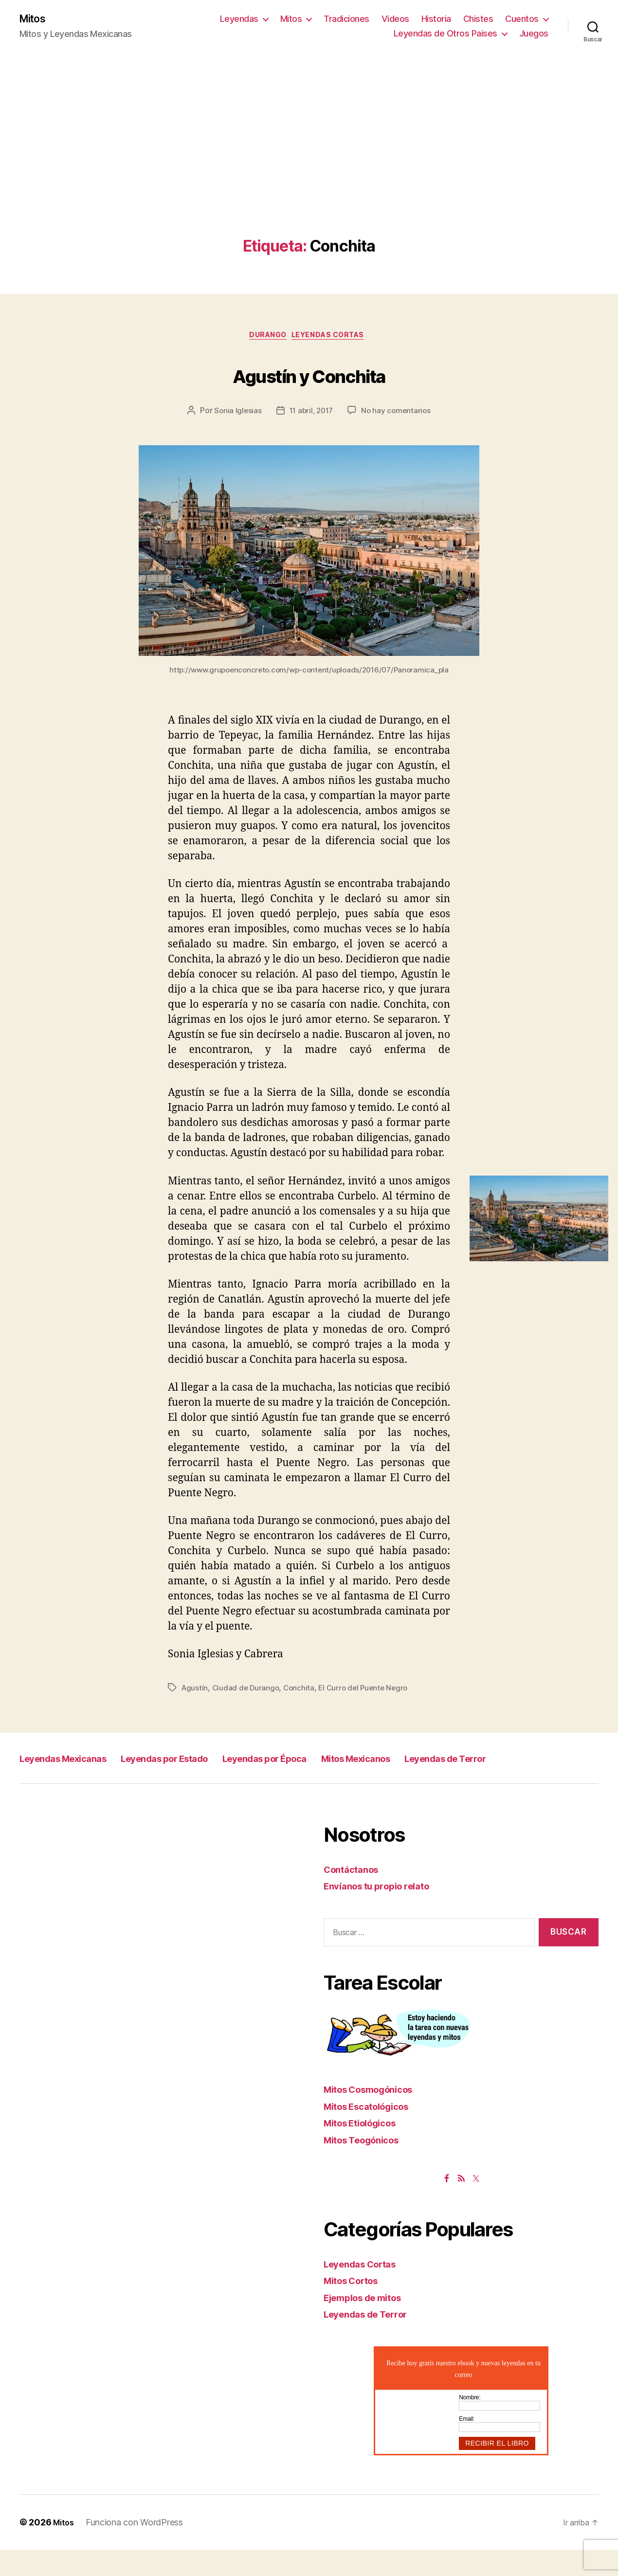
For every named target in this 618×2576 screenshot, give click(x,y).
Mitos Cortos (356, 2307)
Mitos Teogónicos (367, 2165)
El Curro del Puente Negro (368, 1692)
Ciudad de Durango (247, 1692)
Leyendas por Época (334, 1762)
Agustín (195, 1692)
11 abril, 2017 (310, 414)
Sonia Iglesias (235, 414)
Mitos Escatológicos (373, 2132)
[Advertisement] (309, 166)
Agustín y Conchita (309, 376)
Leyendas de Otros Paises (445, 34)
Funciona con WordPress (136, 2548)
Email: (466, 2444)
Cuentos (522, 20)
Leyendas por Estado (207, 1762)
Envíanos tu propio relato (384, 1911)
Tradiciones (346, 20)
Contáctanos (354, 1895)
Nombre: (469, 2423)
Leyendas (239, 20)
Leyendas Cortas (333, 338)
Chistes (478, 20)
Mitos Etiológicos (366, 2149)
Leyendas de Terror (72, 1784)
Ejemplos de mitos (369, 2323)
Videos (395, 20)
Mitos (34, 19)
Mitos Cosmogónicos (375, 2115)
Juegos (533, 34)
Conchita (302, 1692)
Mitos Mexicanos (452, 1762)
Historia (436, 20)
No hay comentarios (398, 414)
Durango (265, 338)
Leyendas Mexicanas (77, 1762)
